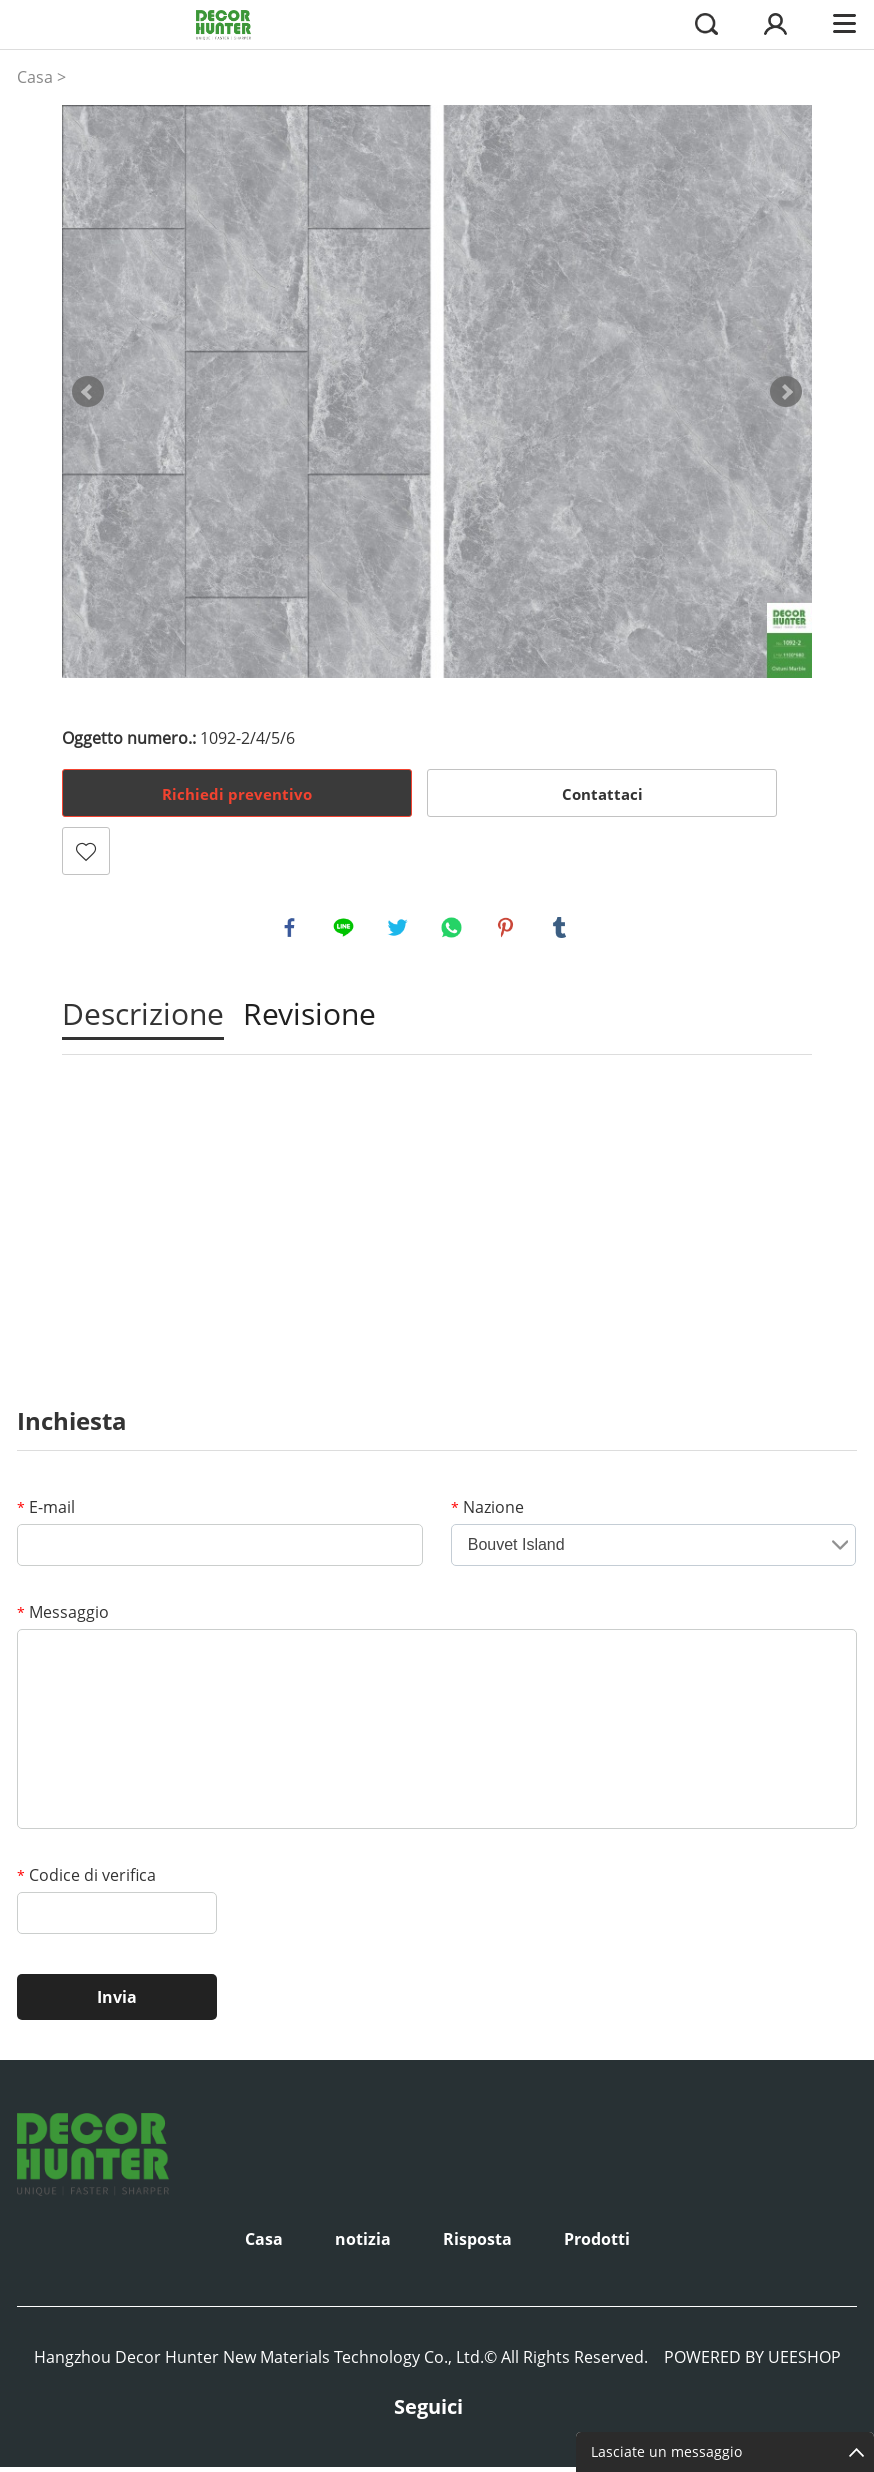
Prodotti (597, 2244)
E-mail (46, 1512)
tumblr (562, 930)
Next (786, 392)
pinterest (508, 930)
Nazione (487, 1512)
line (346, 930)
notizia (363, 2244)
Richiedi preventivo (237, 794)
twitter (400, 930)
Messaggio (63, 1617)
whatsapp (454, 930)
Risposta (477, 2244)
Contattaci (602, 794)
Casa (35, 77)
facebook (292, 930)
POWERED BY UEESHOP (752, 2362)
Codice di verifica (86, 1880)
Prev (88, 392)
